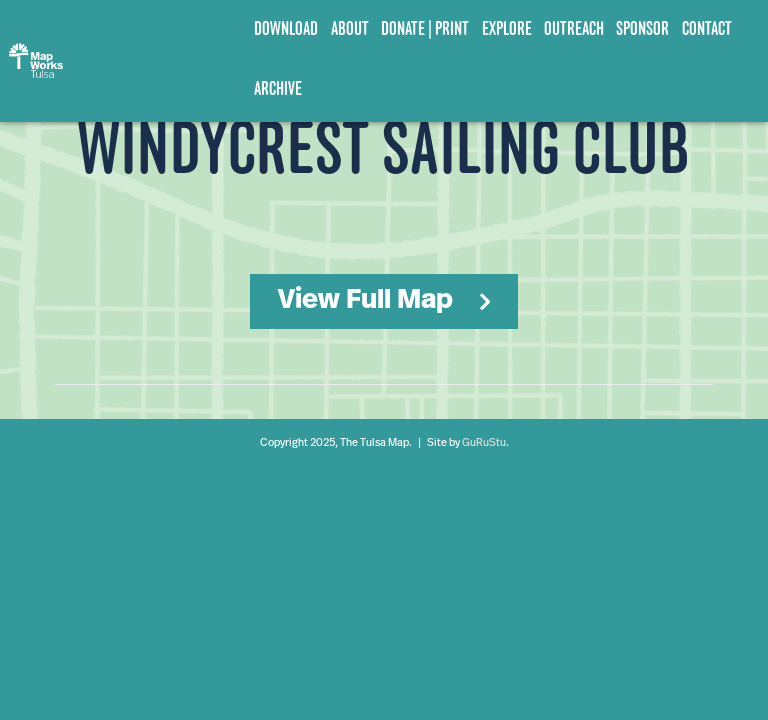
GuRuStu (484, 443)
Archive (278, 88)
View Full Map (365, 301)
